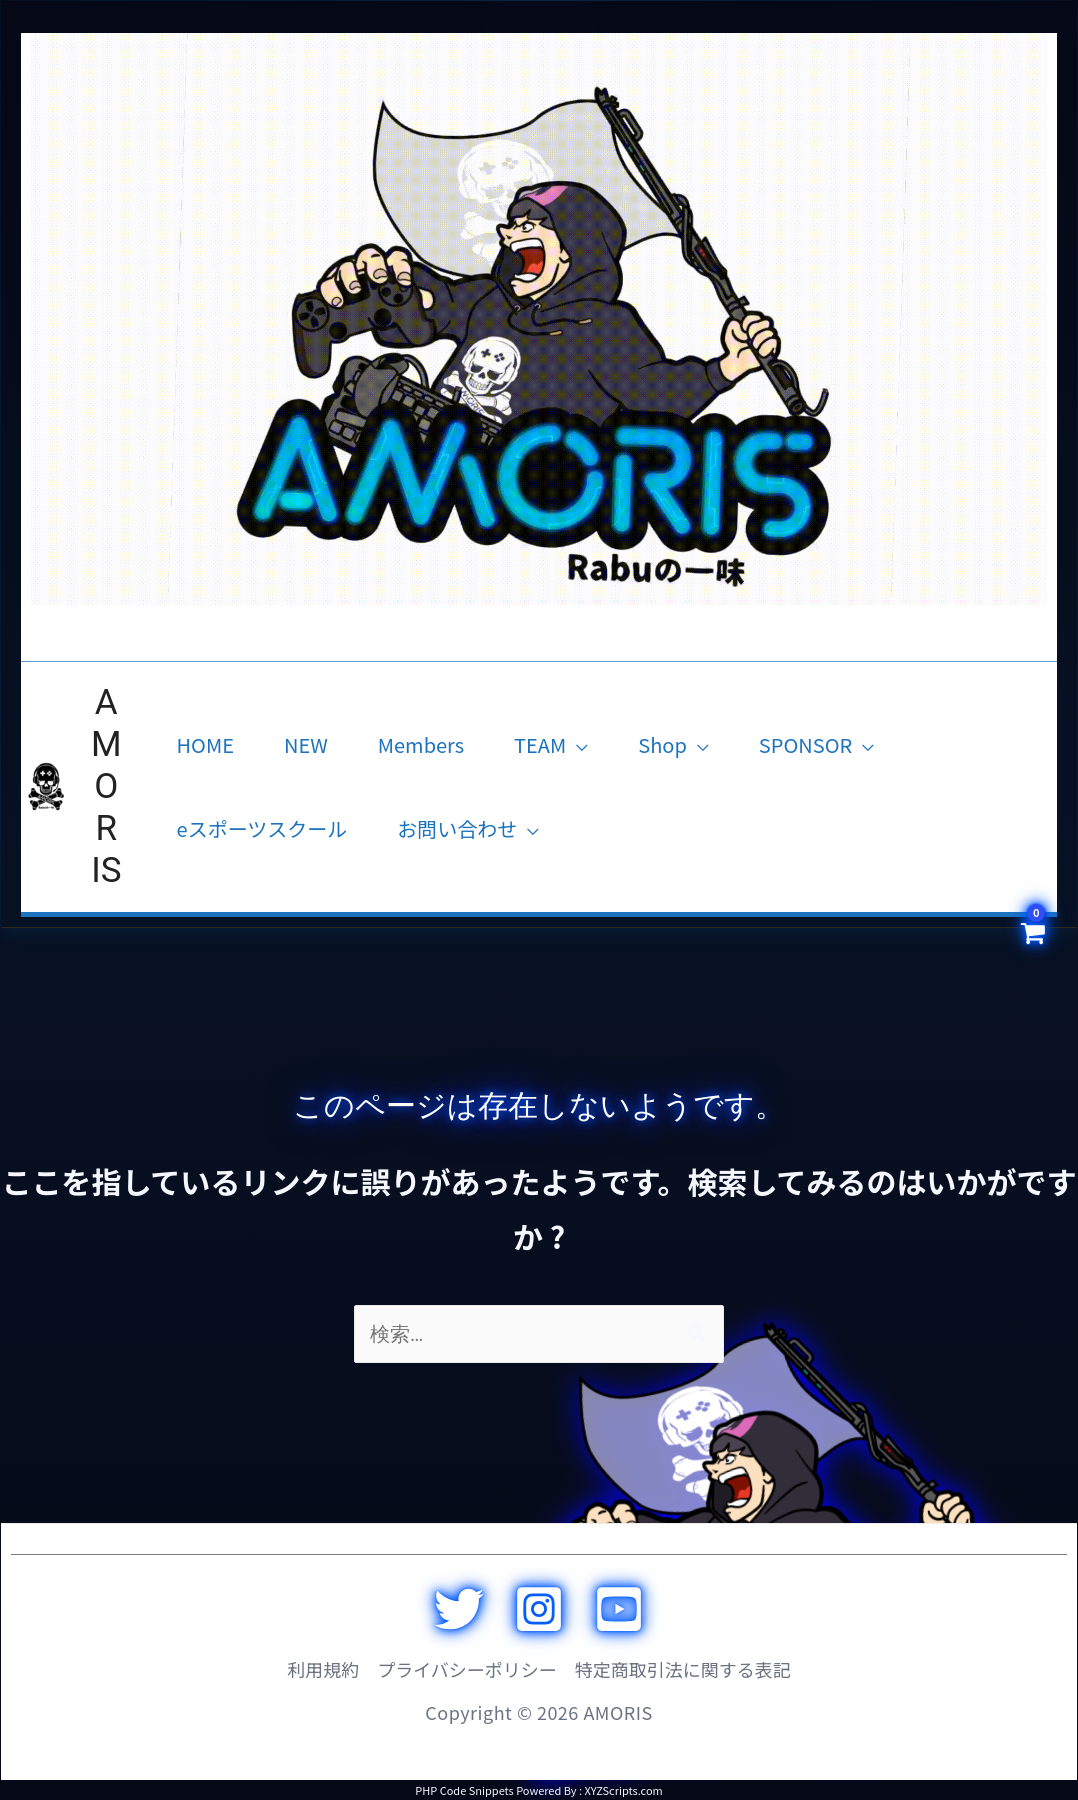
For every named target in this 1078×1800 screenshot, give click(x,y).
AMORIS (106, 786)
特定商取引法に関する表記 (683, 1669)
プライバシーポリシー (467, 1669)
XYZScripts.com (623, 1790)
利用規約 (323, 1669)
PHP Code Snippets (464, 1790)
